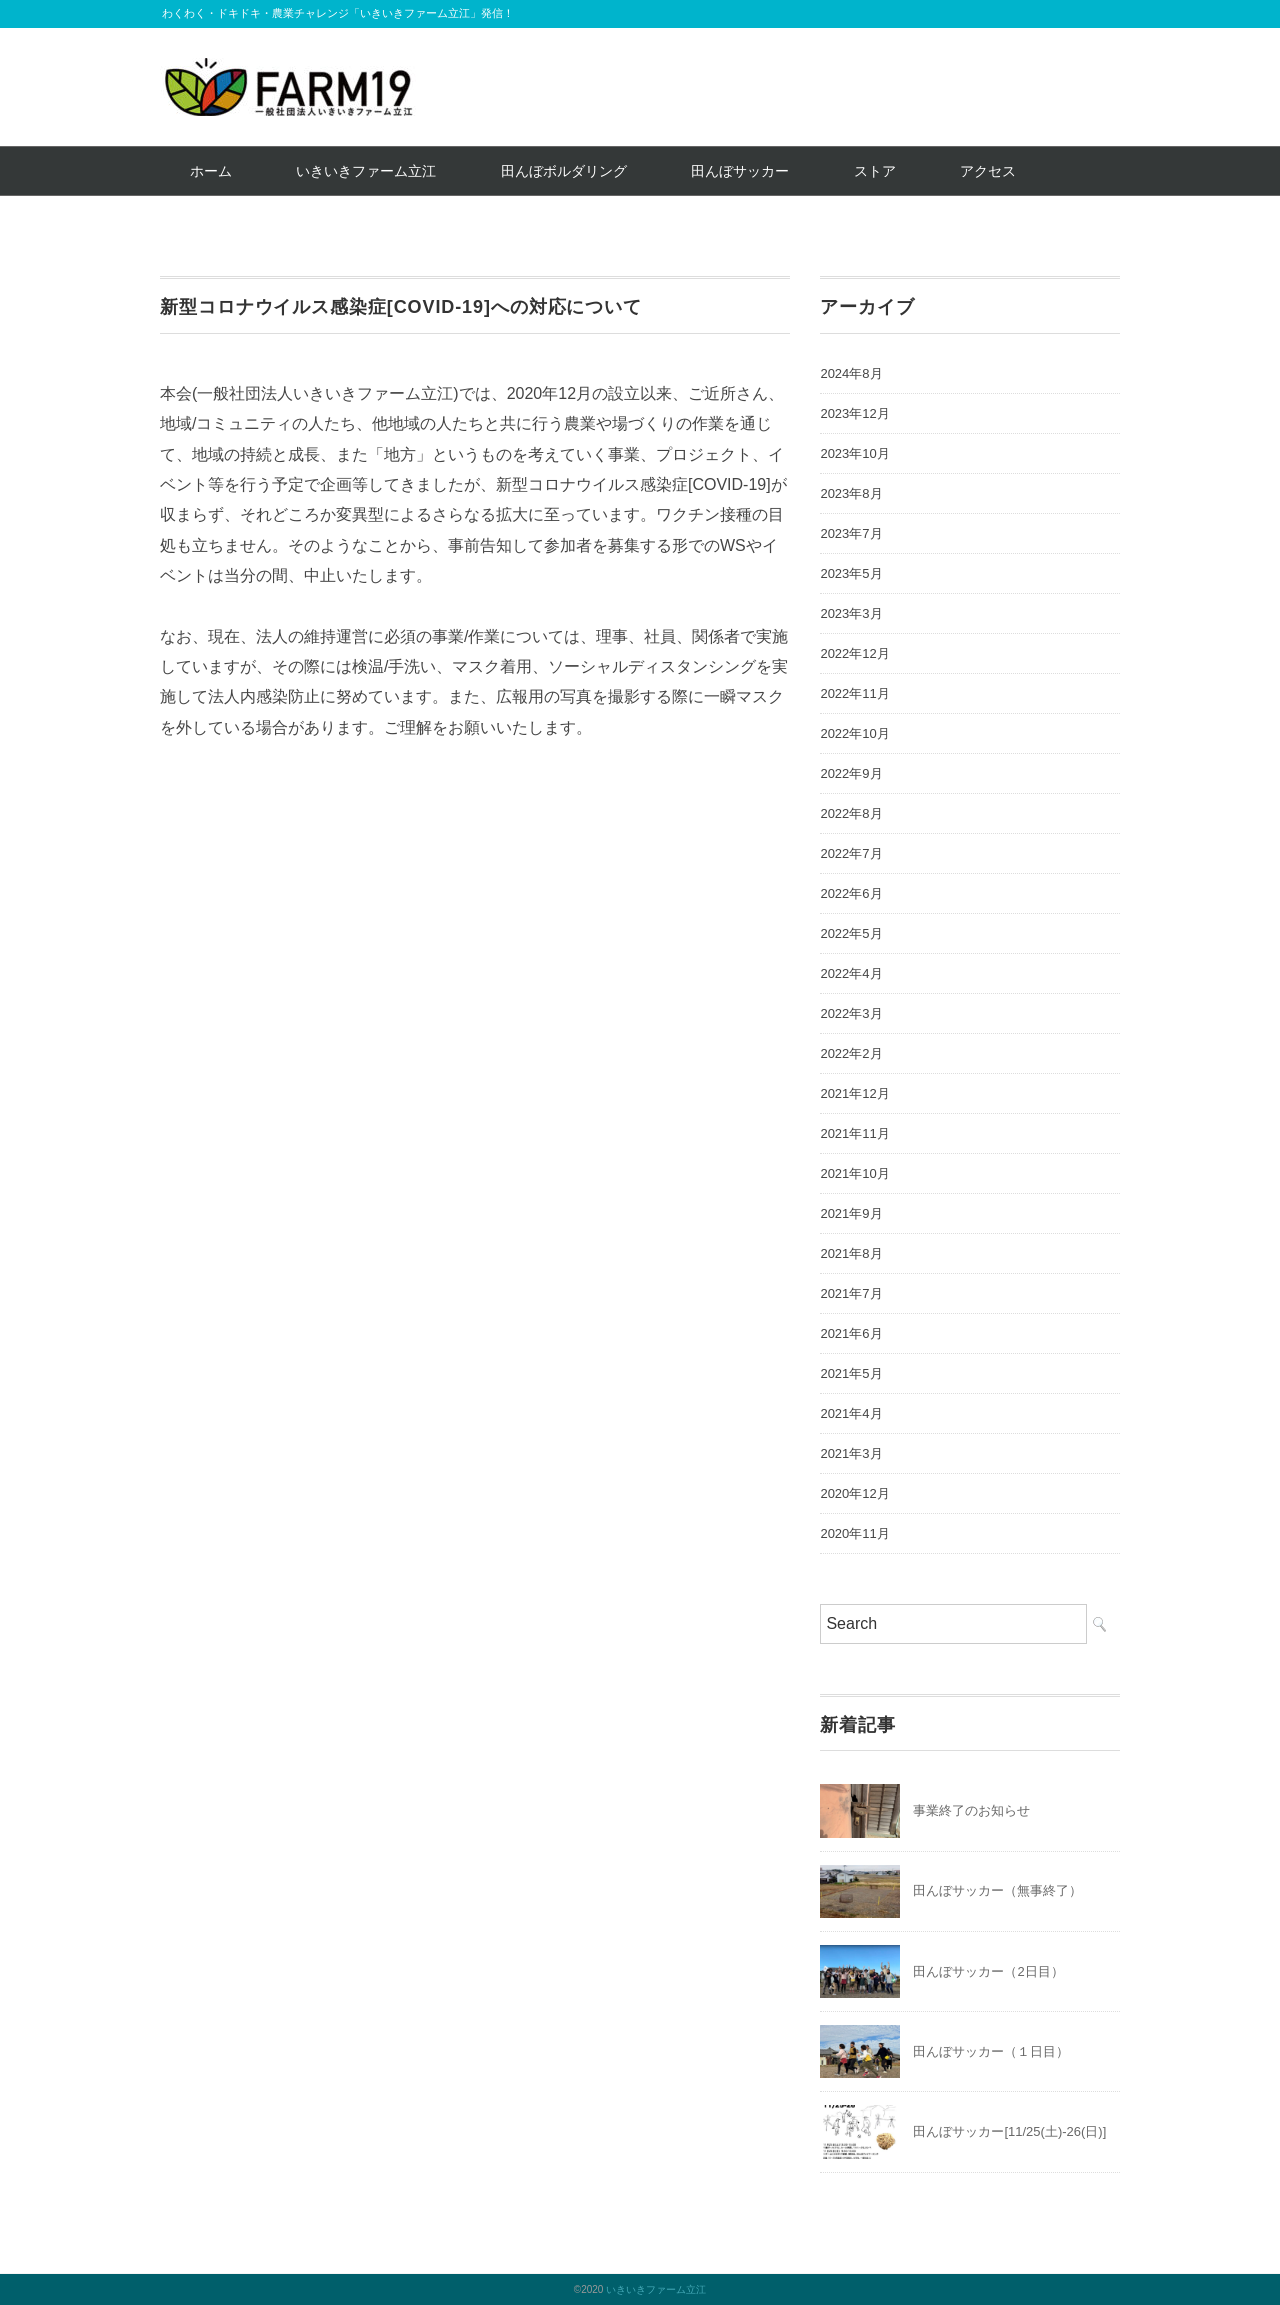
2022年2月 (851, 1053)
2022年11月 (854, 693)
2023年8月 (851, 493)
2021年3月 (851, 1453)
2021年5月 (851, 1373)
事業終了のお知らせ (971, 1810)
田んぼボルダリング (564, 171)
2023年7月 (851, 533)
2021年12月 (854, 1093)
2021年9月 (851, 1213)
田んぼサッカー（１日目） (991, 2051)
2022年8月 (851, 813)
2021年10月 (854, 1173)
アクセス (988, 171)
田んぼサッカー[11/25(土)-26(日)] (1009, 2131)
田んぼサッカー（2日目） (988, 1971)
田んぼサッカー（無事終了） (997, 1890)
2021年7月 (851, 1293)
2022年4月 (851, 973)
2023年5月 (851, 573)
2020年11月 (854, 1533)
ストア (875, 171)
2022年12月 (854, 653)
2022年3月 (851, 1013)
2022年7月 (851, 853)
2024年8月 (851, 373)
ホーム (211, 171)
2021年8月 (851, 1253)
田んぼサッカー (740, 171)
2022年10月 (854, 733)
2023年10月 (854, 453)
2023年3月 (851, 613)
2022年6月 (851, 893)
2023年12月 (854, 413)
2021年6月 (851, 1333)
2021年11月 (854, 1133)
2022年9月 (851, 773)
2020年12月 (854, 1493)
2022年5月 (851, 933)
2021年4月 (851, 1413)
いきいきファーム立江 (366, 171)
